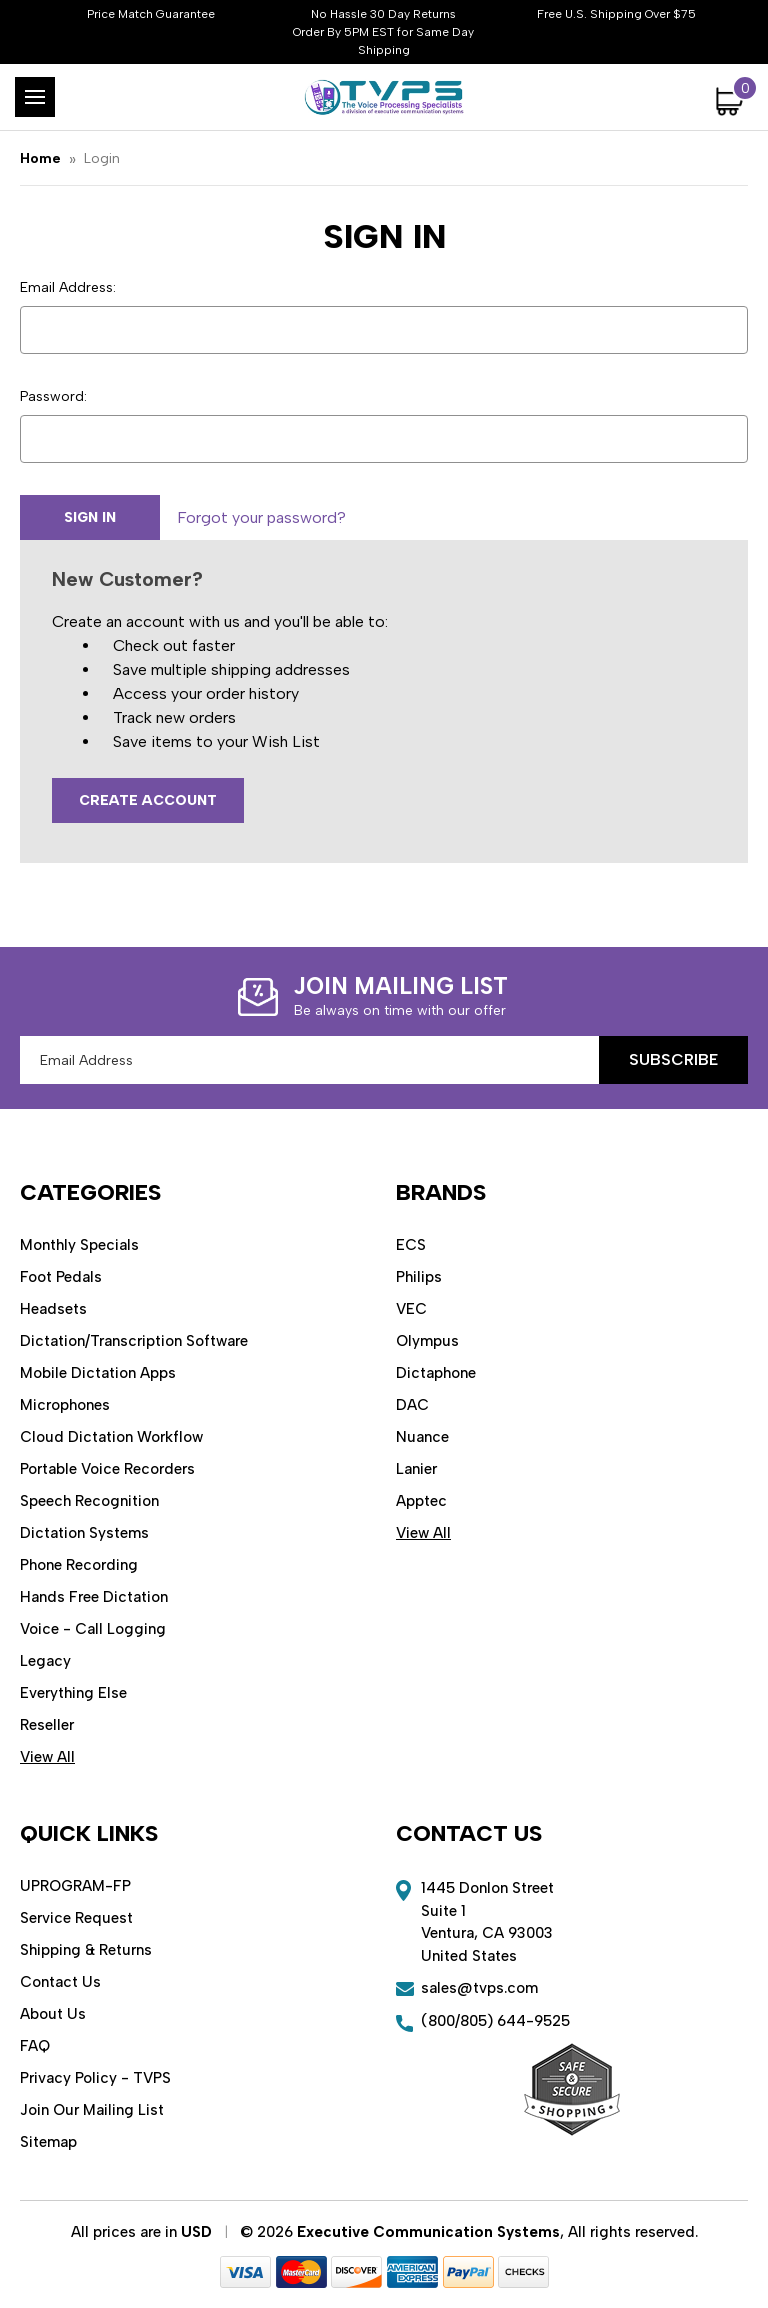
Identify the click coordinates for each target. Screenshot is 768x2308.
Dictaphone (436, 1373)
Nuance (422, 1437)
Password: (53, 396)
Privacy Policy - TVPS (95, 2078)
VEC (411, 1309)
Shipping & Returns (86, 1950)
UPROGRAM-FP (75, 1886)
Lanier (416, 1469)
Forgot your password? (261, 517)
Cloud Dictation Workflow (111, 1437)
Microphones (65, 1405)
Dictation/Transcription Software (134, 1341)
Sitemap (48, 2142)
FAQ (35, 2046)
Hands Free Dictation (94, 1597)
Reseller (47, 1725)
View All (47, 1757)
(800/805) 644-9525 (495, 2021)
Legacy (45, 1661)
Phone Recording (79, 1565)
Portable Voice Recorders (107, 1469)
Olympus (427, 1341)
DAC (412, 1405)
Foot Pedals (61, 1277)
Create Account (148, 800)
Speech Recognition (89, 1501)
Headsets (53, 1309)
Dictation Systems (84, 1533)
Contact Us (60, 1982)
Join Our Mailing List (92, 2110)
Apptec (421, 1501)
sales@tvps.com (479, 1988)
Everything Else (73, 1693)
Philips (419, 1277)
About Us (53, 2014)
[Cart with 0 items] (732, 101)
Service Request (76, 1918)
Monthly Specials (79, 1245)
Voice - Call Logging (93, 1629)
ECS (411, 1245)
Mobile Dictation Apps (98, 1373)
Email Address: (68, 287)
